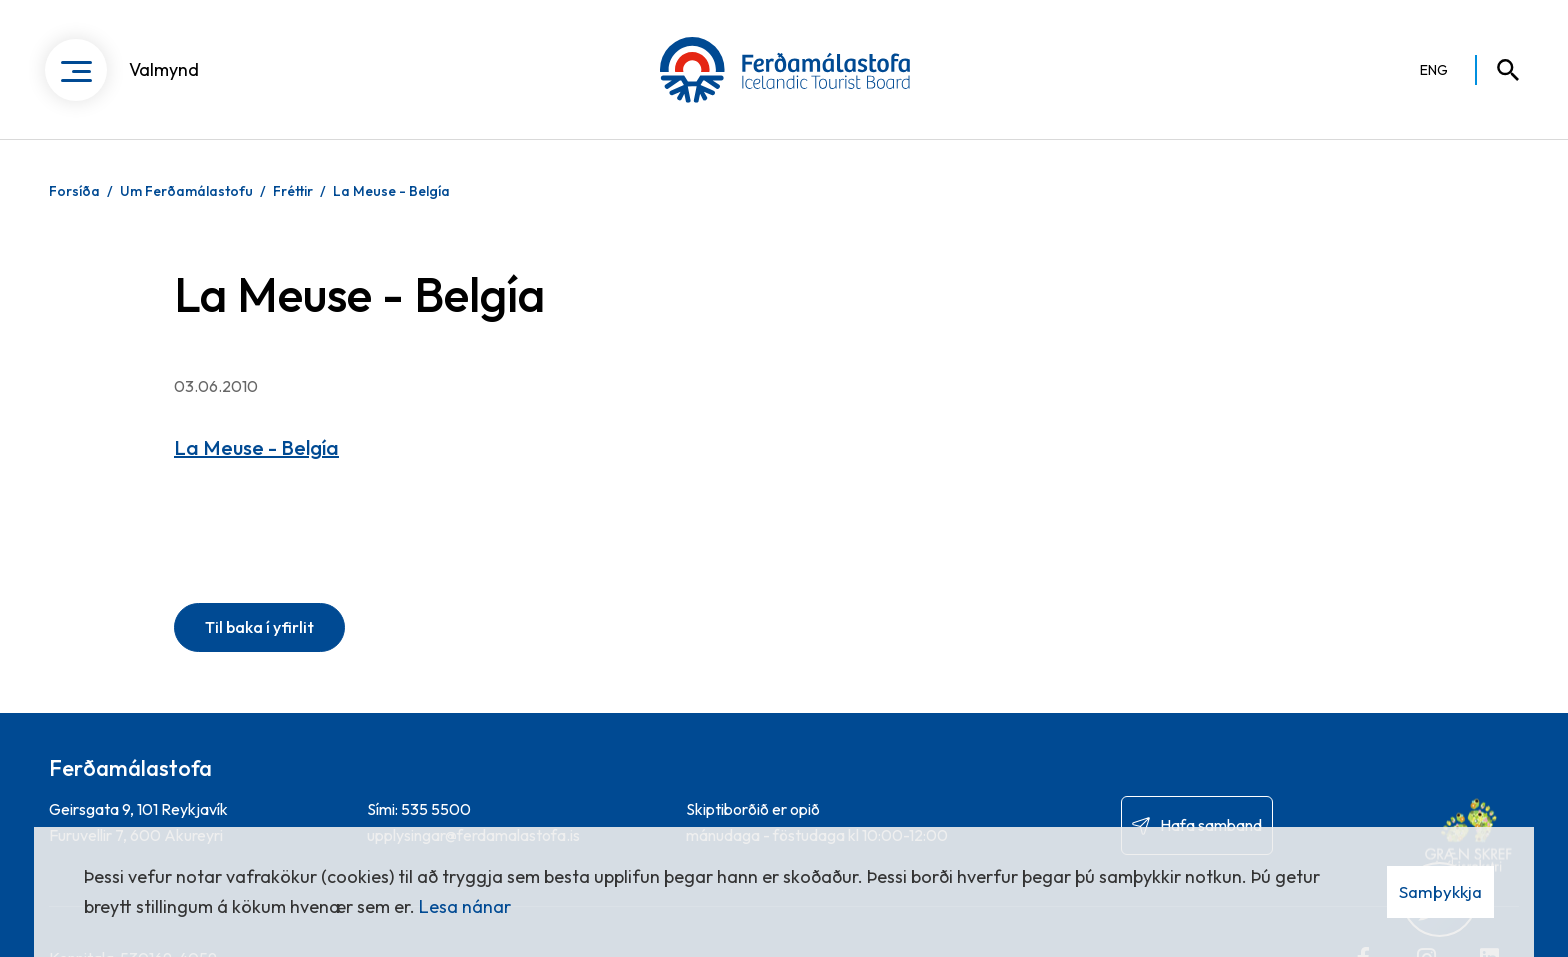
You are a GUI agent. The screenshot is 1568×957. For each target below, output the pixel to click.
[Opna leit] (1499, 70)
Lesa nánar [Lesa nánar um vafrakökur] (465, 906)
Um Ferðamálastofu (186, 191)
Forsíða (74, 191)
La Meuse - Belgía (391, 191)
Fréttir (293, 191)
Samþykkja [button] (1440, 891)
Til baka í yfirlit (259, 627)
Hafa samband (1211, 825)
